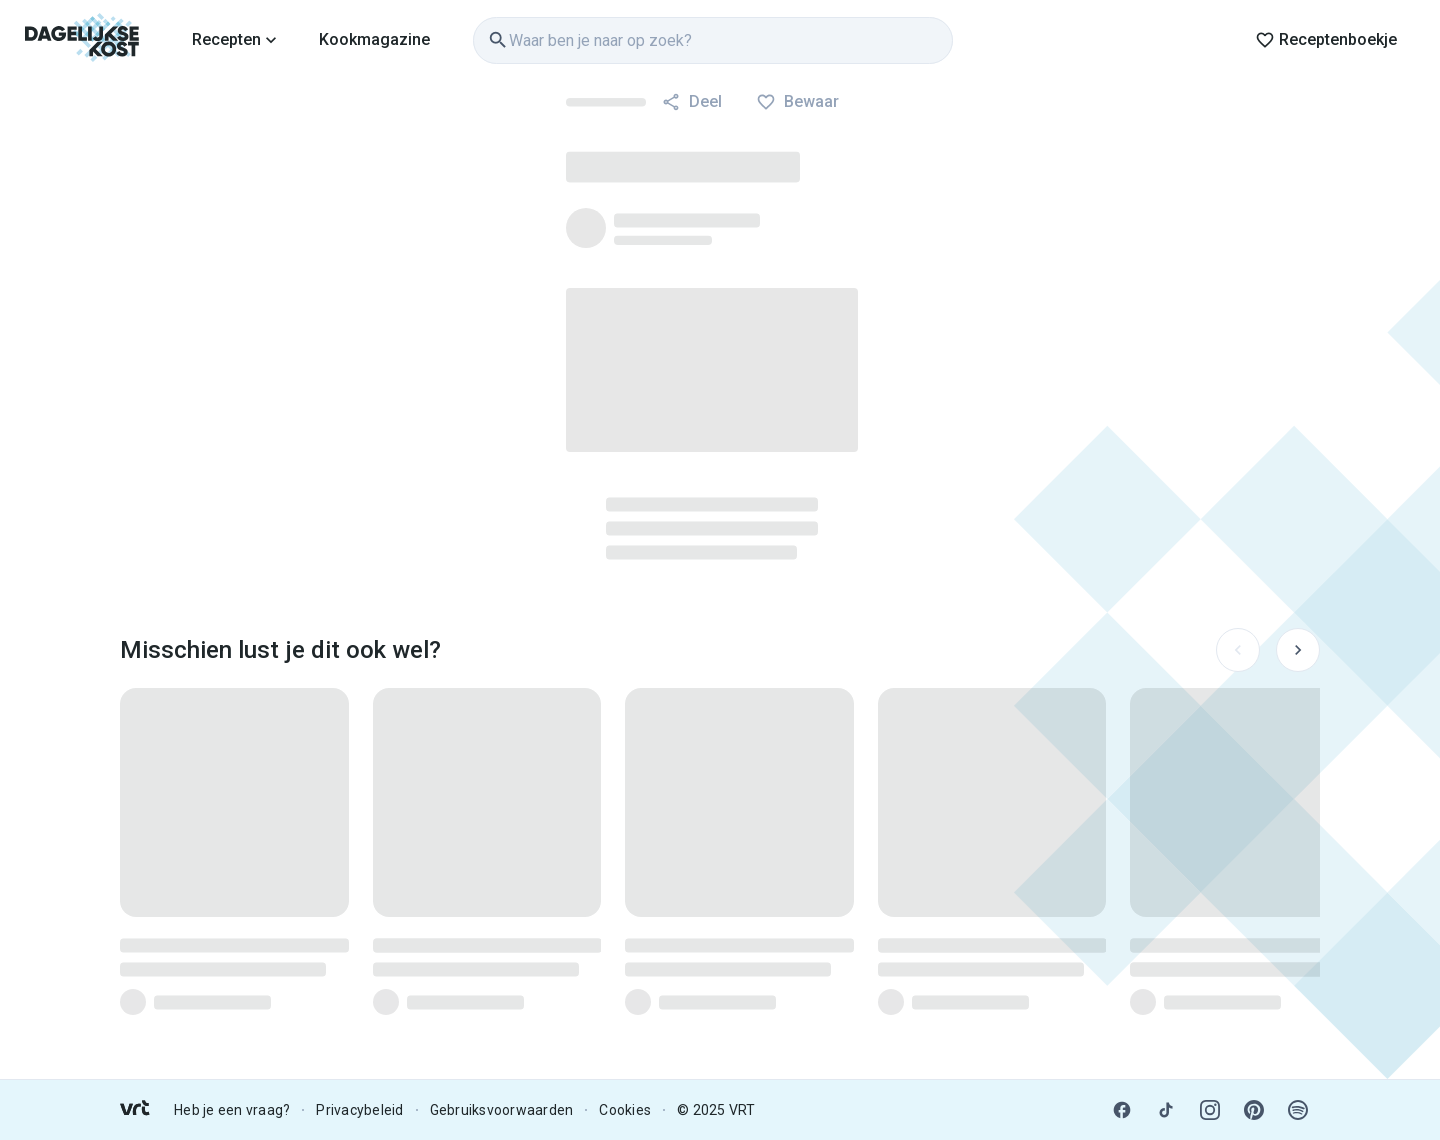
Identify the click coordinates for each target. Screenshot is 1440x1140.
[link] (82, 40)
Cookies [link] (625, 1110)
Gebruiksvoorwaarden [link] (502, 1110)
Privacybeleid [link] (359, 1110)
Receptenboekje (1326, 40)
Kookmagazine (374, 39)
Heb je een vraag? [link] (232, 1110)
